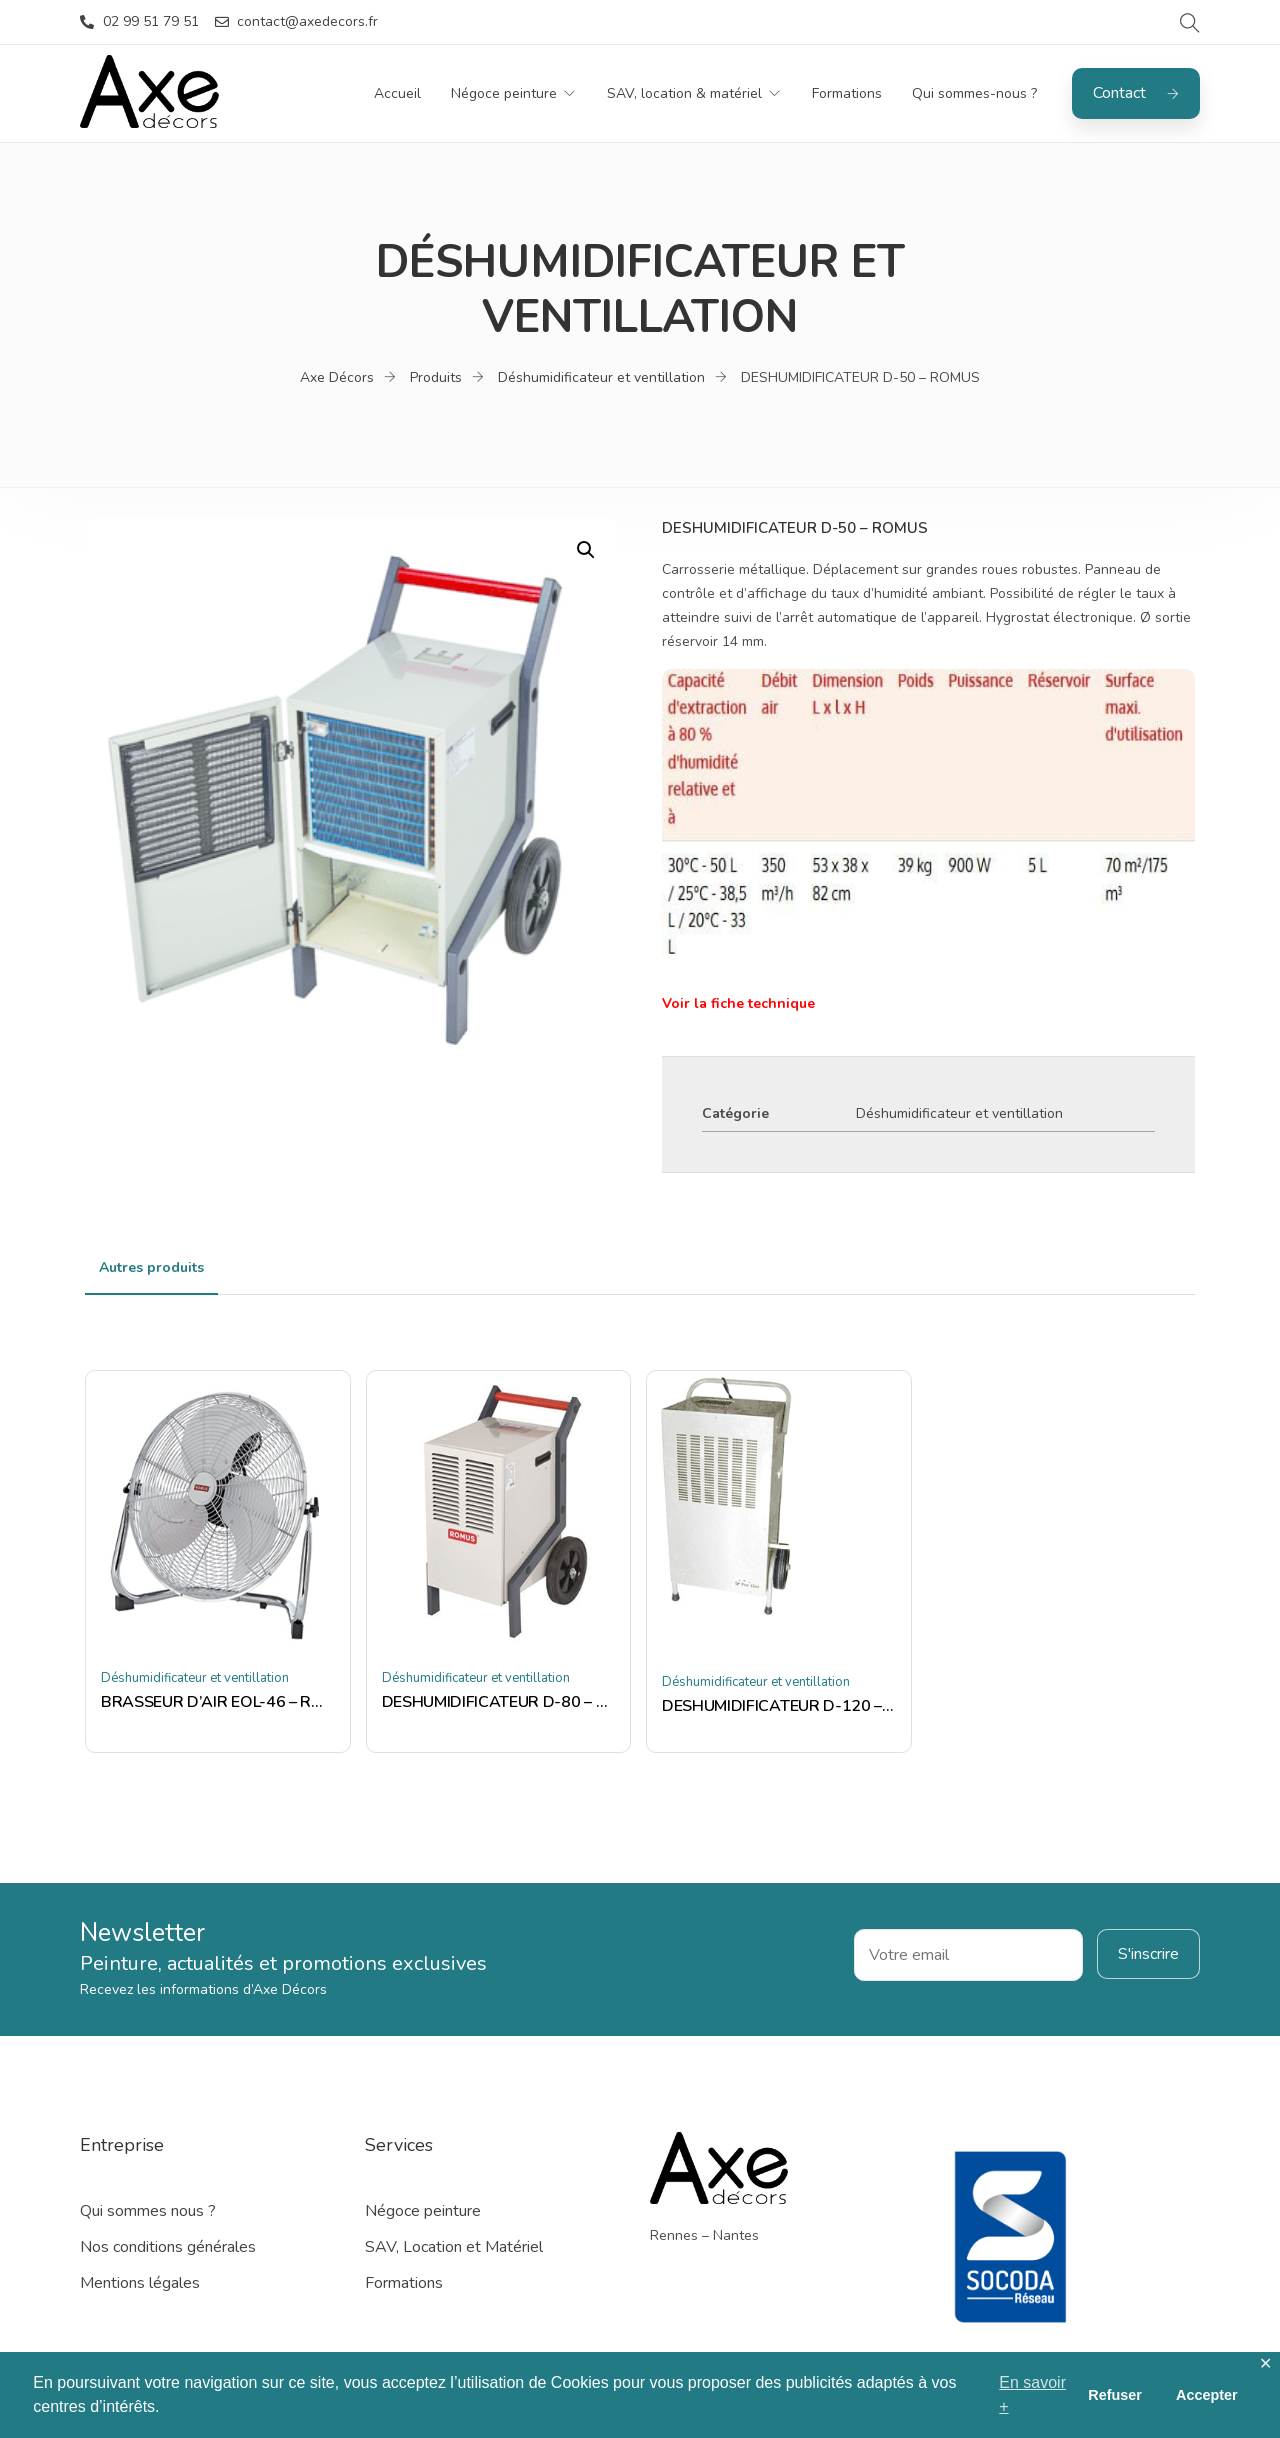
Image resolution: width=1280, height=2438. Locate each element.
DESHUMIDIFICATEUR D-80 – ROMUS (499, 1702)
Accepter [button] (1207, 2395)
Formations (847, 93)
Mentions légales (140, 2283)
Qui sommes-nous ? (974, 93)
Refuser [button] (1115, 2395)
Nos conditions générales (168, 2247)
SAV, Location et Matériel (454, 2247)
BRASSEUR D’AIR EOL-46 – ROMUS (218, 1702)
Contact (1136, 93)
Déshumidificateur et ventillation (959, 1113)
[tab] (151, 1268)
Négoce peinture (504, 93)
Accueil (397, 93)
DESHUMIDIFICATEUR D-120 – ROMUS (779, 1706)
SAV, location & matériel (684, 93)
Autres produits (151, 1267)
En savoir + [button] (1032, 2394)
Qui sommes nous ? (148, 2211)
